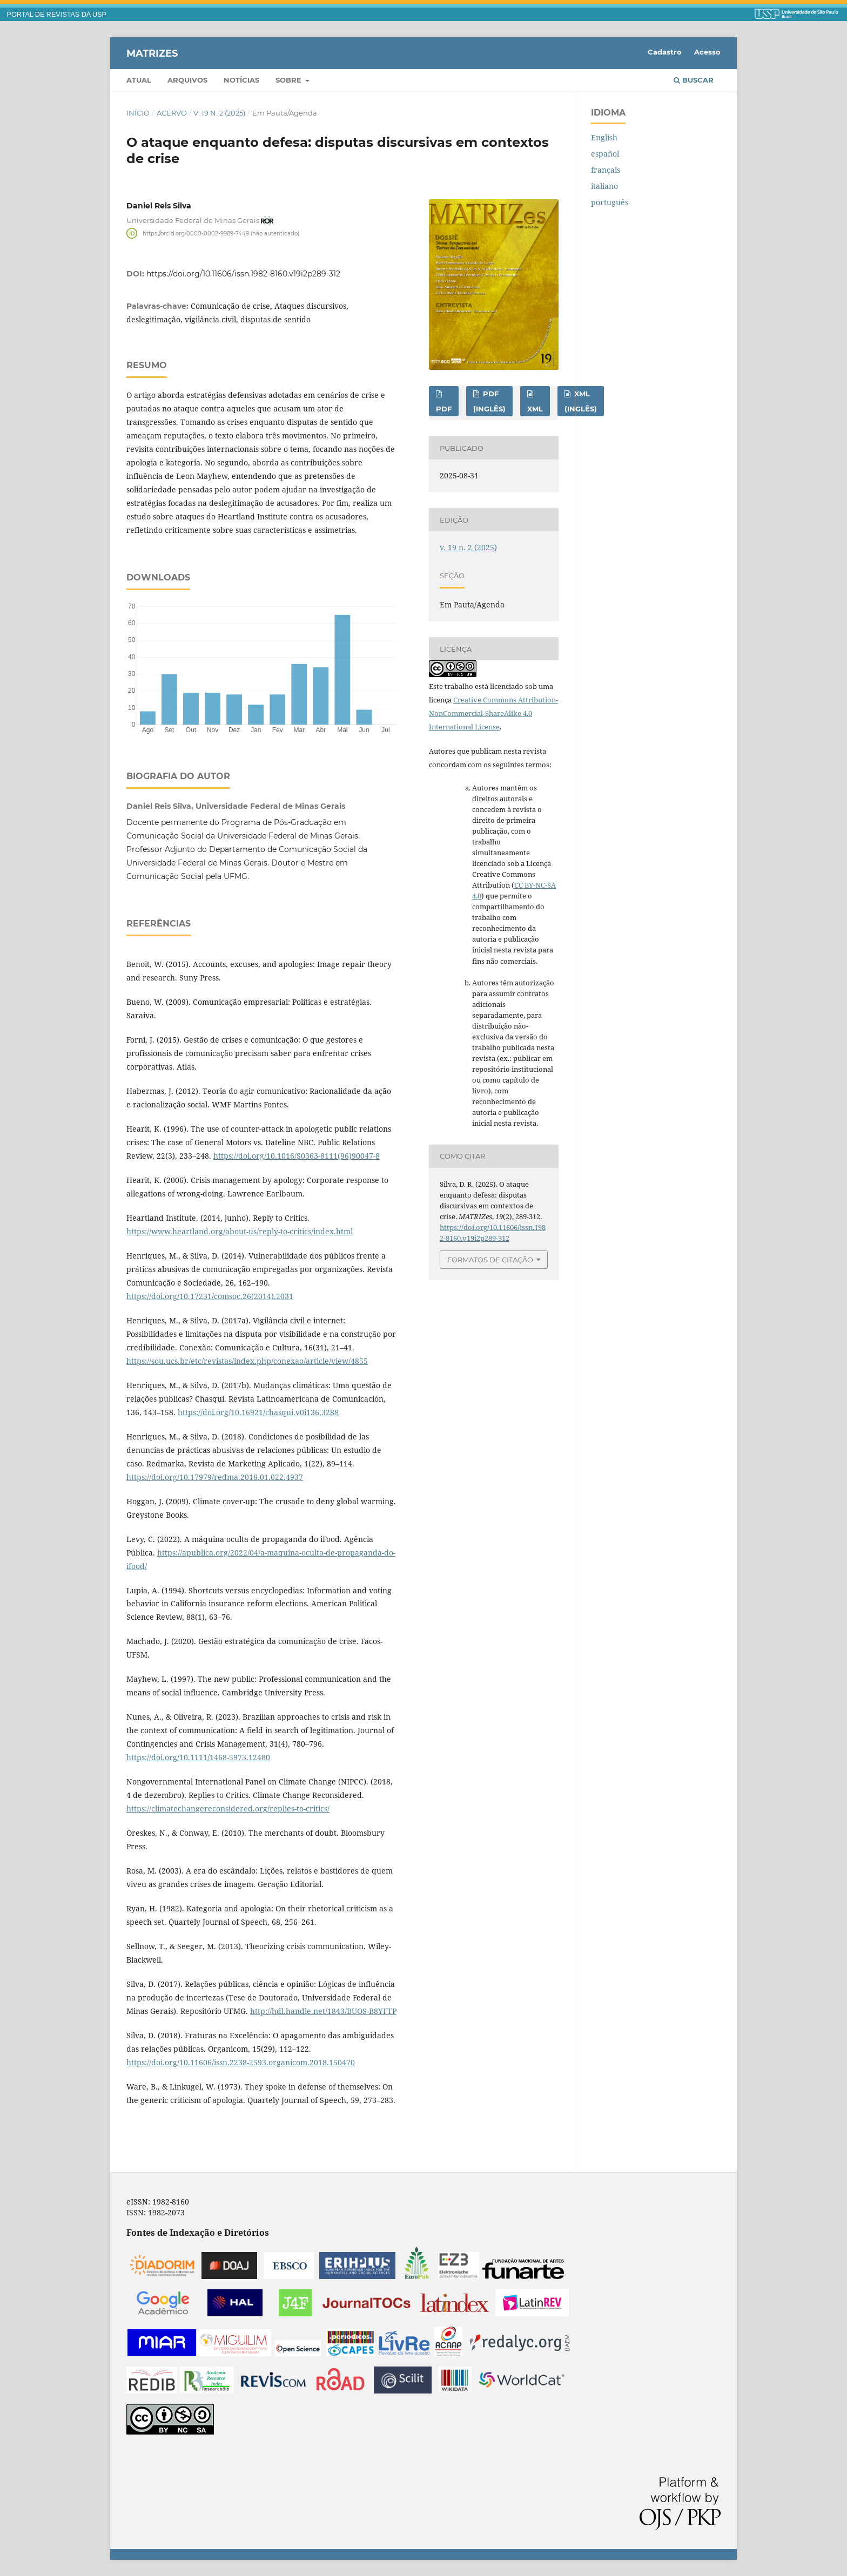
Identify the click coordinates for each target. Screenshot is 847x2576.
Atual (138, 80)
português (609, 202)
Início (138, 113)
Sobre (289, 80)
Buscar (694, 80)
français (605, 170)
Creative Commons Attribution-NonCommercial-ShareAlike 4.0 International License (493, 713)
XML (535, 408)
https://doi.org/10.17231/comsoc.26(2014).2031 (209, 1296)
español (605, 153)
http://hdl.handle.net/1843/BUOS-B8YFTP (323, 2011)
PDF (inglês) (489, 401)
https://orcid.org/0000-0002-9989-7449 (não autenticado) (221, 232)
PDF (444, 408)
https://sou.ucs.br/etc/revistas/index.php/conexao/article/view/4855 (247, 1361)
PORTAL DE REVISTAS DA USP (56, 14)
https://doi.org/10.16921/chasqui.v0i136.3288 (258, 1412)
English (604, 137)
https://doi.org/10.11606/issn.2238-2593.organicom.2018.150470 (240, 2062)
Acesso (707, 52)
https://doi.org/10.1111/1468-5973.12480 (198, 1757)
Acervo (172, 113)
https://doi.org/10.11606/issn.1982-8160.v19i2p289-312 (243, 274)
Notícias (241, 80)
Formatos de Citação (490, 1259)
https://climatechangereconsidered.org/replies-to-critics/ (228, 1808)
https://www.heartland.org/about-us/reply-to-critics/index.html (239, 1231)
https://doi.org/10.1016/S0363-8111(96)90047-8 (296, 1156)
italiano (604, 186)
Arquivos (187, 80)
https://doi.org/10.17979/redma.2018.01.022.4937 (214, 1477)
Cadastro (665, 52)
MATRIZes (152, 53)
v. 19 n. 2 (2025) (219, 113)
